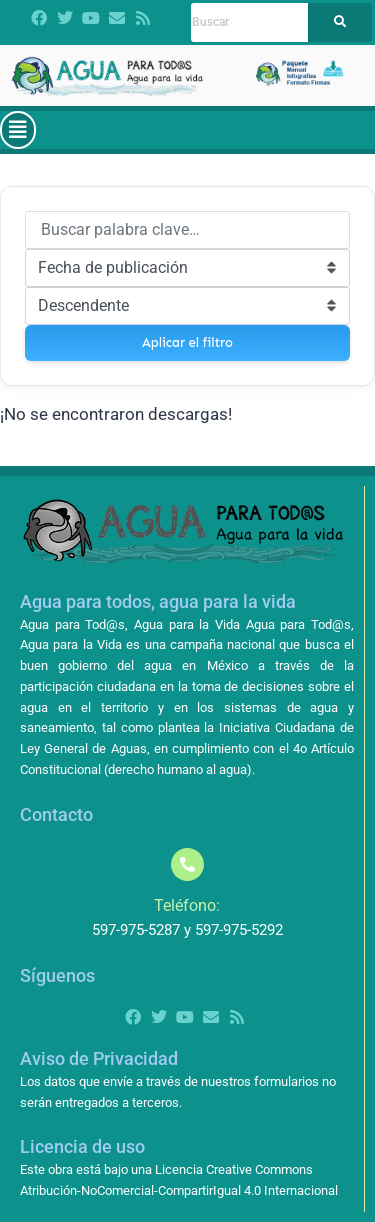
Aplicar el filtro (187, 342)
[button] (18, 130)
